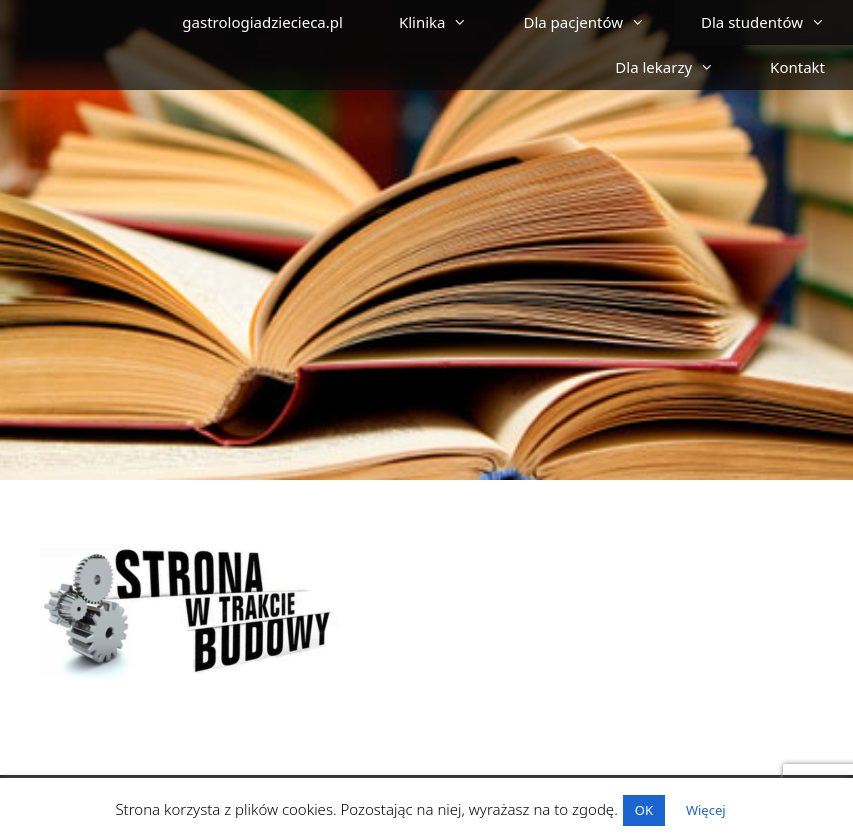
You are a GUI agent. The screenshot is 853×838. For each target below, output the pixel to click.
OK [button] (644, 810)
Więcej (706, 810)
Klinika (447, 22)
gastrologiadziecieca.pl (262, 22)
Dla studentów (777, 22)
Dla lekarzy (678, 67)
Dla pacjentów (598, 22)
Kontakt (797, 67)
